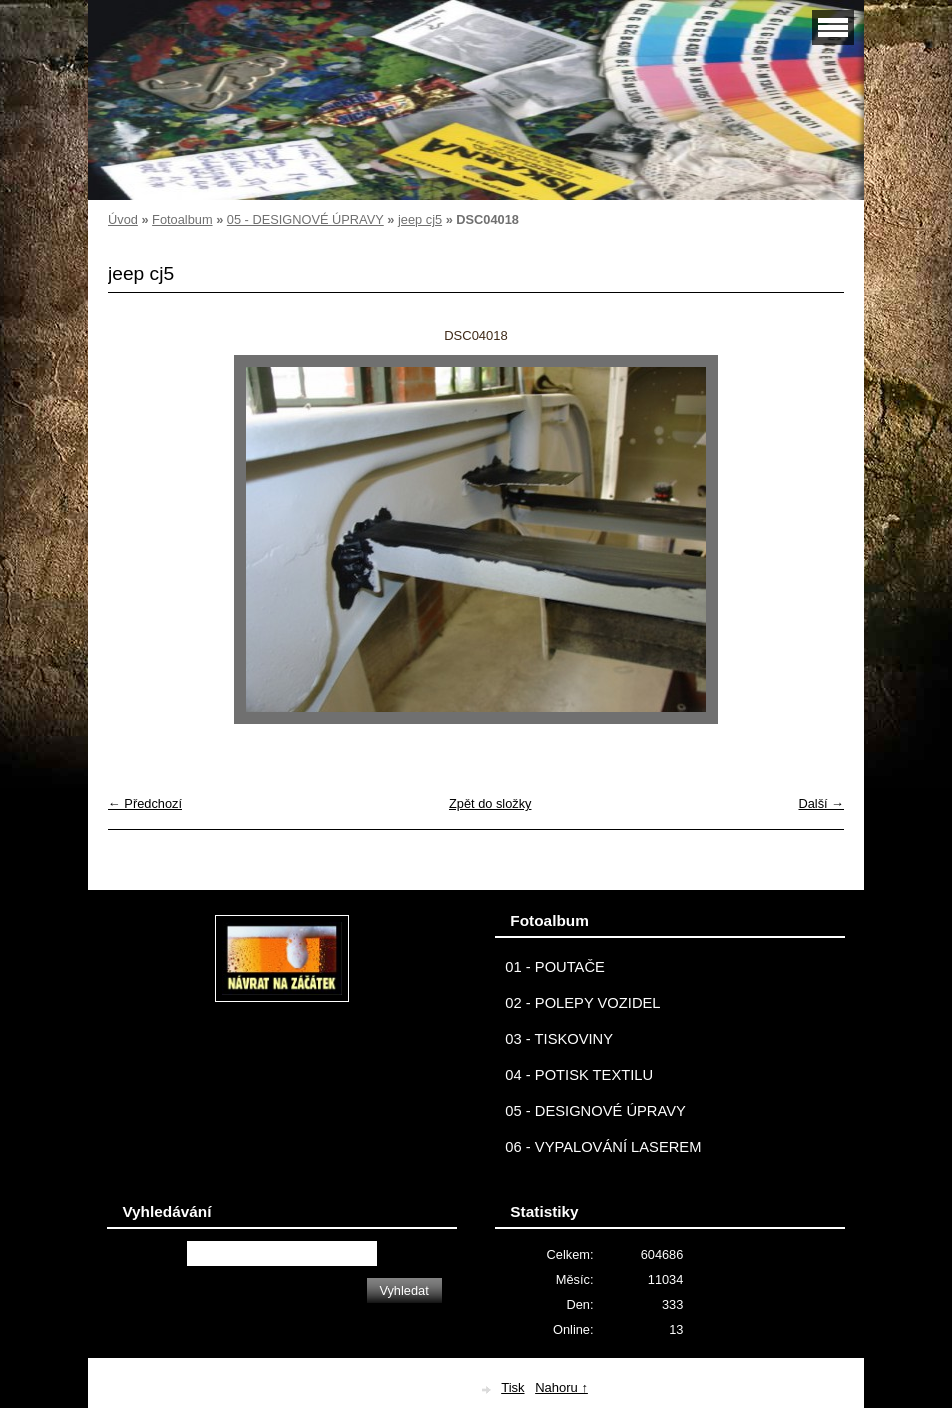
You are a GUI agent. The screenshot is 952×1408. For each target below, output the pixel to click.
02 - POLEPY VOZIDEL (582, 1003)
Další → (821, 803)
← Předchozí (145, 803)
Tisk (512, 1387)
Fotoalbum (182, 219)
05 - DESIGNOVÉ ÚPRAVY (305, 219)
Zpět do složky (490, 803)
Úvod (123, 219)
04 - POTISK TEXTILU (579, 1075)
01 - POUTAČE (555, 967)
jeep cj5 (420, 219)
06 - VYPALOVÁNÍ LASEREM (603, 1147)
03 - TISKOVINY (559, 1039)
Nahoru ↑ (561, 1387)
